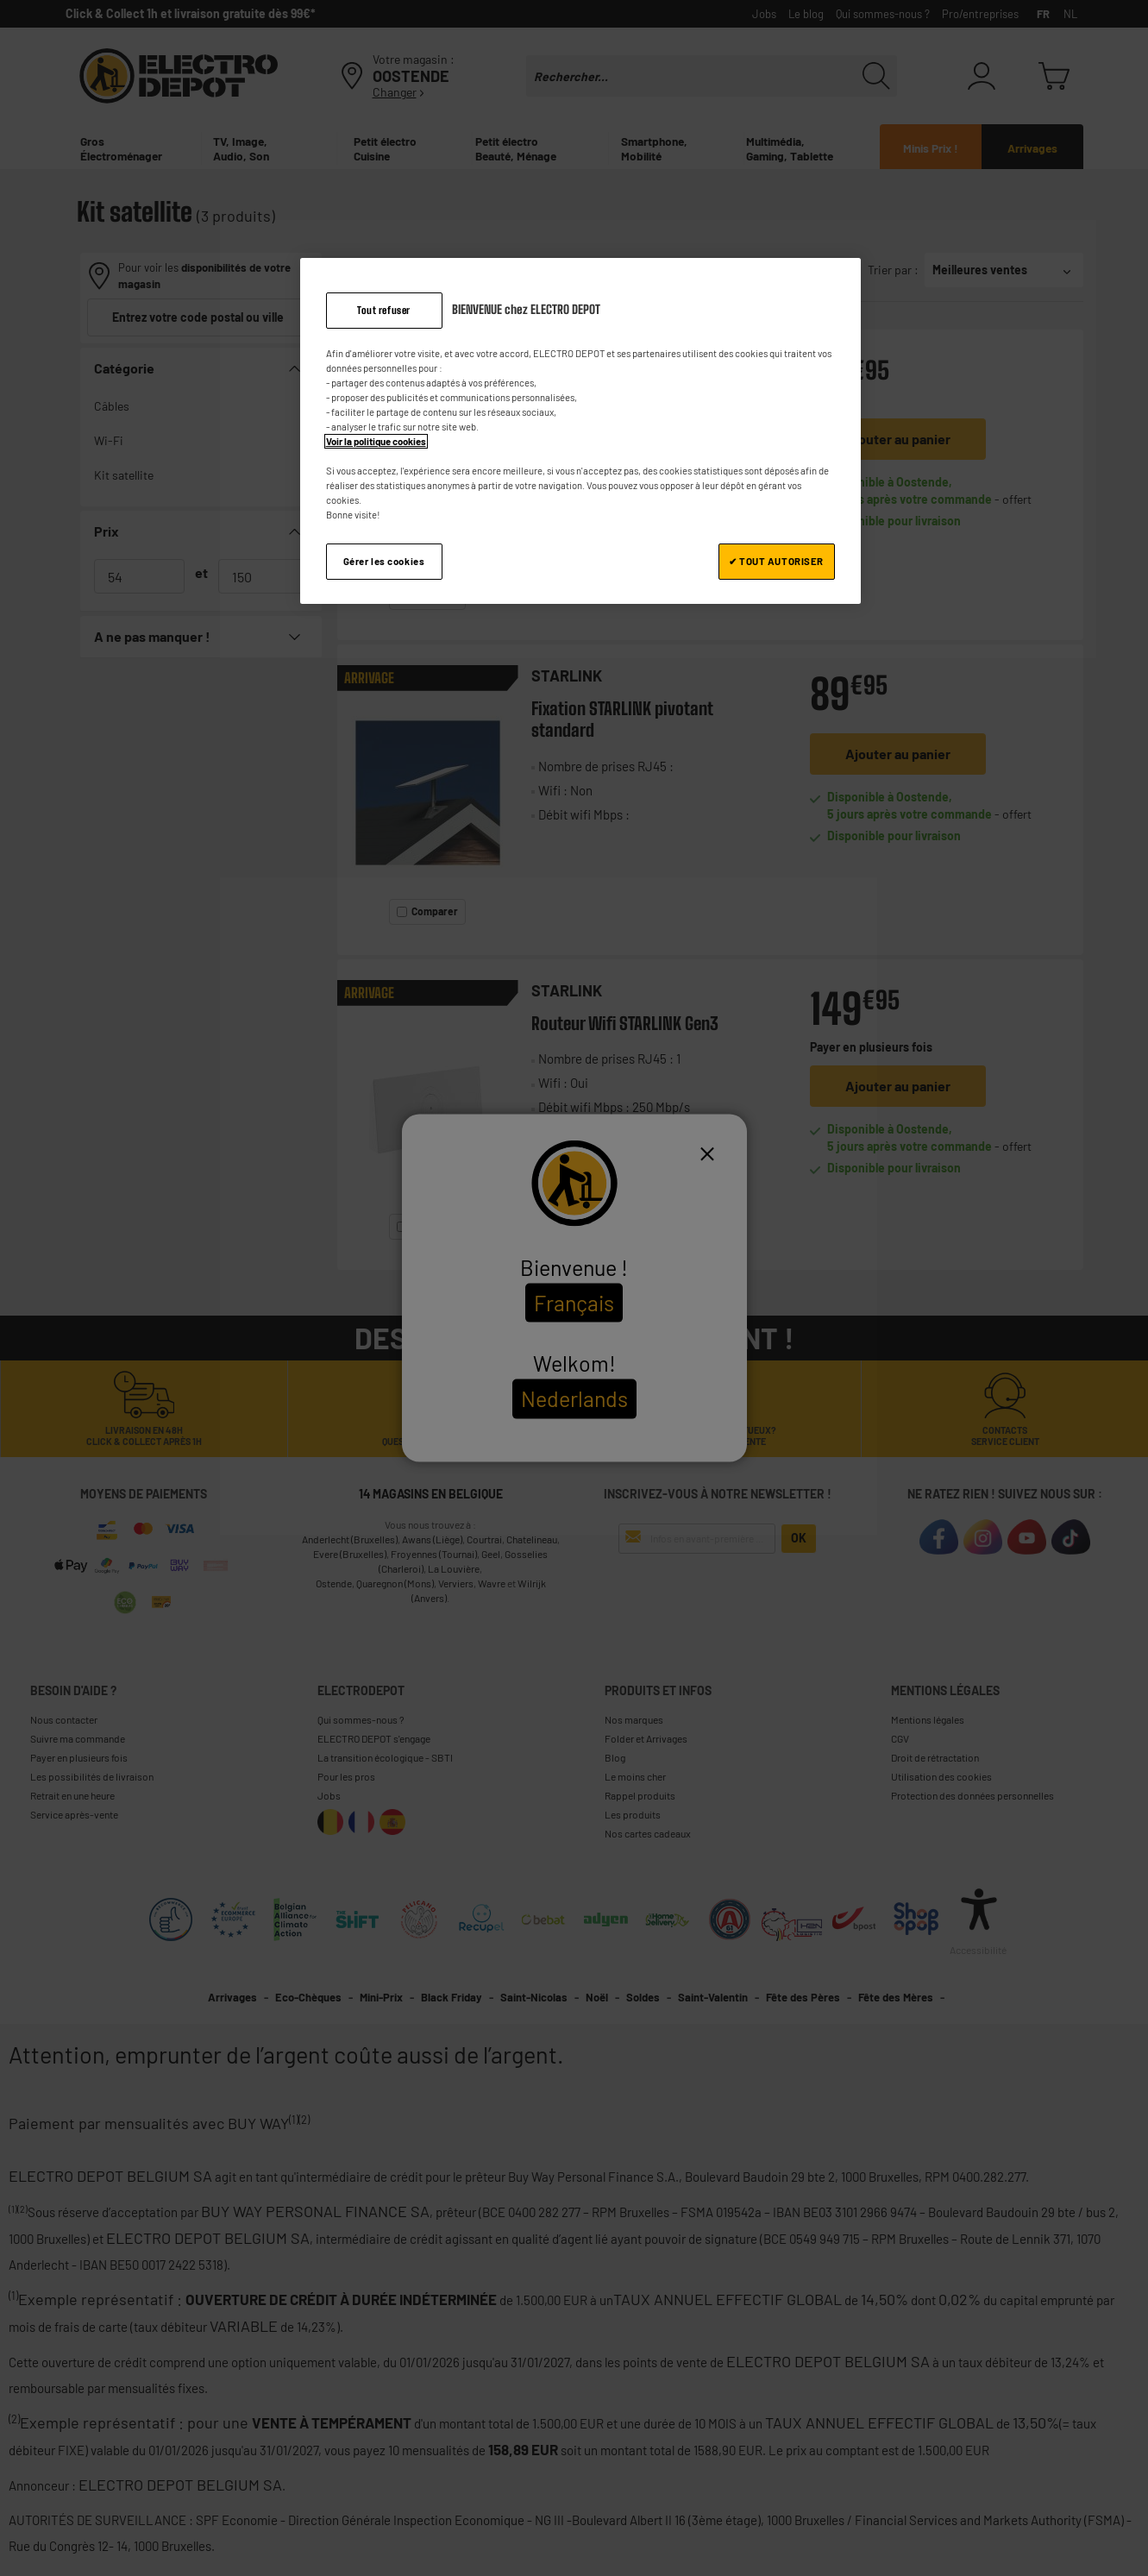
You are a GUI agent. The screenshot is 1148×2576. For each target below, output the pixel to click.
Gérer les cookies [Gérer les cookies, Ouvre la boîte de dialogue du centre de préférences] (384, 561)
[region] (580, 431)
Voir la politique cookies (376, 441)
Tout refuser (384, 310)
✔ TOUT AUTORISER (776, 561)
